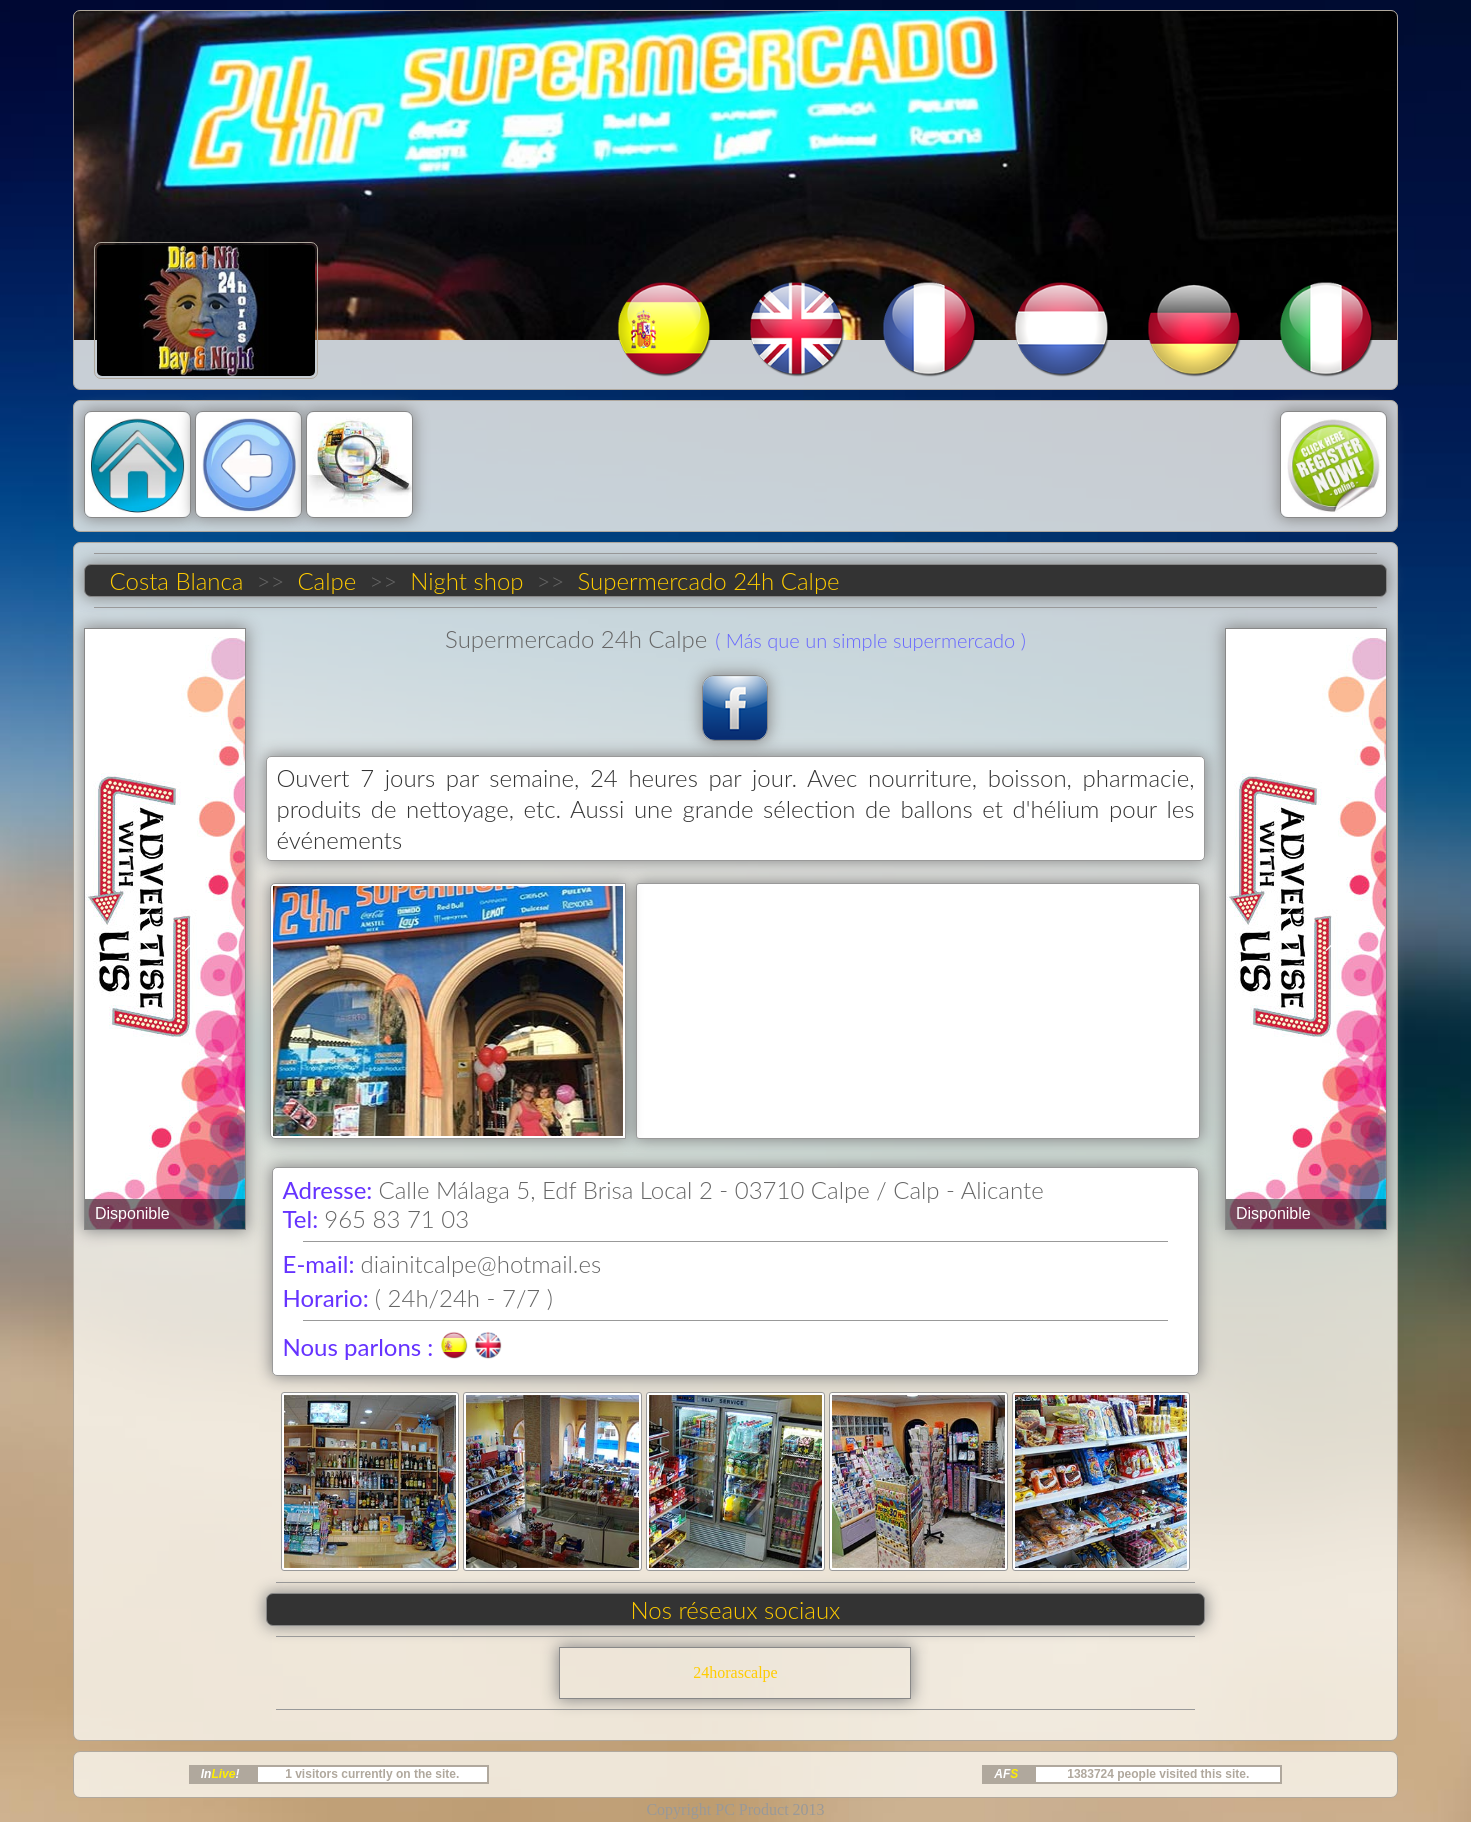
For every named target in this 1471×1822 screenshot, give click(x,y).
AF (1006, 1774)
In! (220, 1774)
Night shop (467, 580)
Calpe (327, 580)
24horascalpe (735, 1672)
